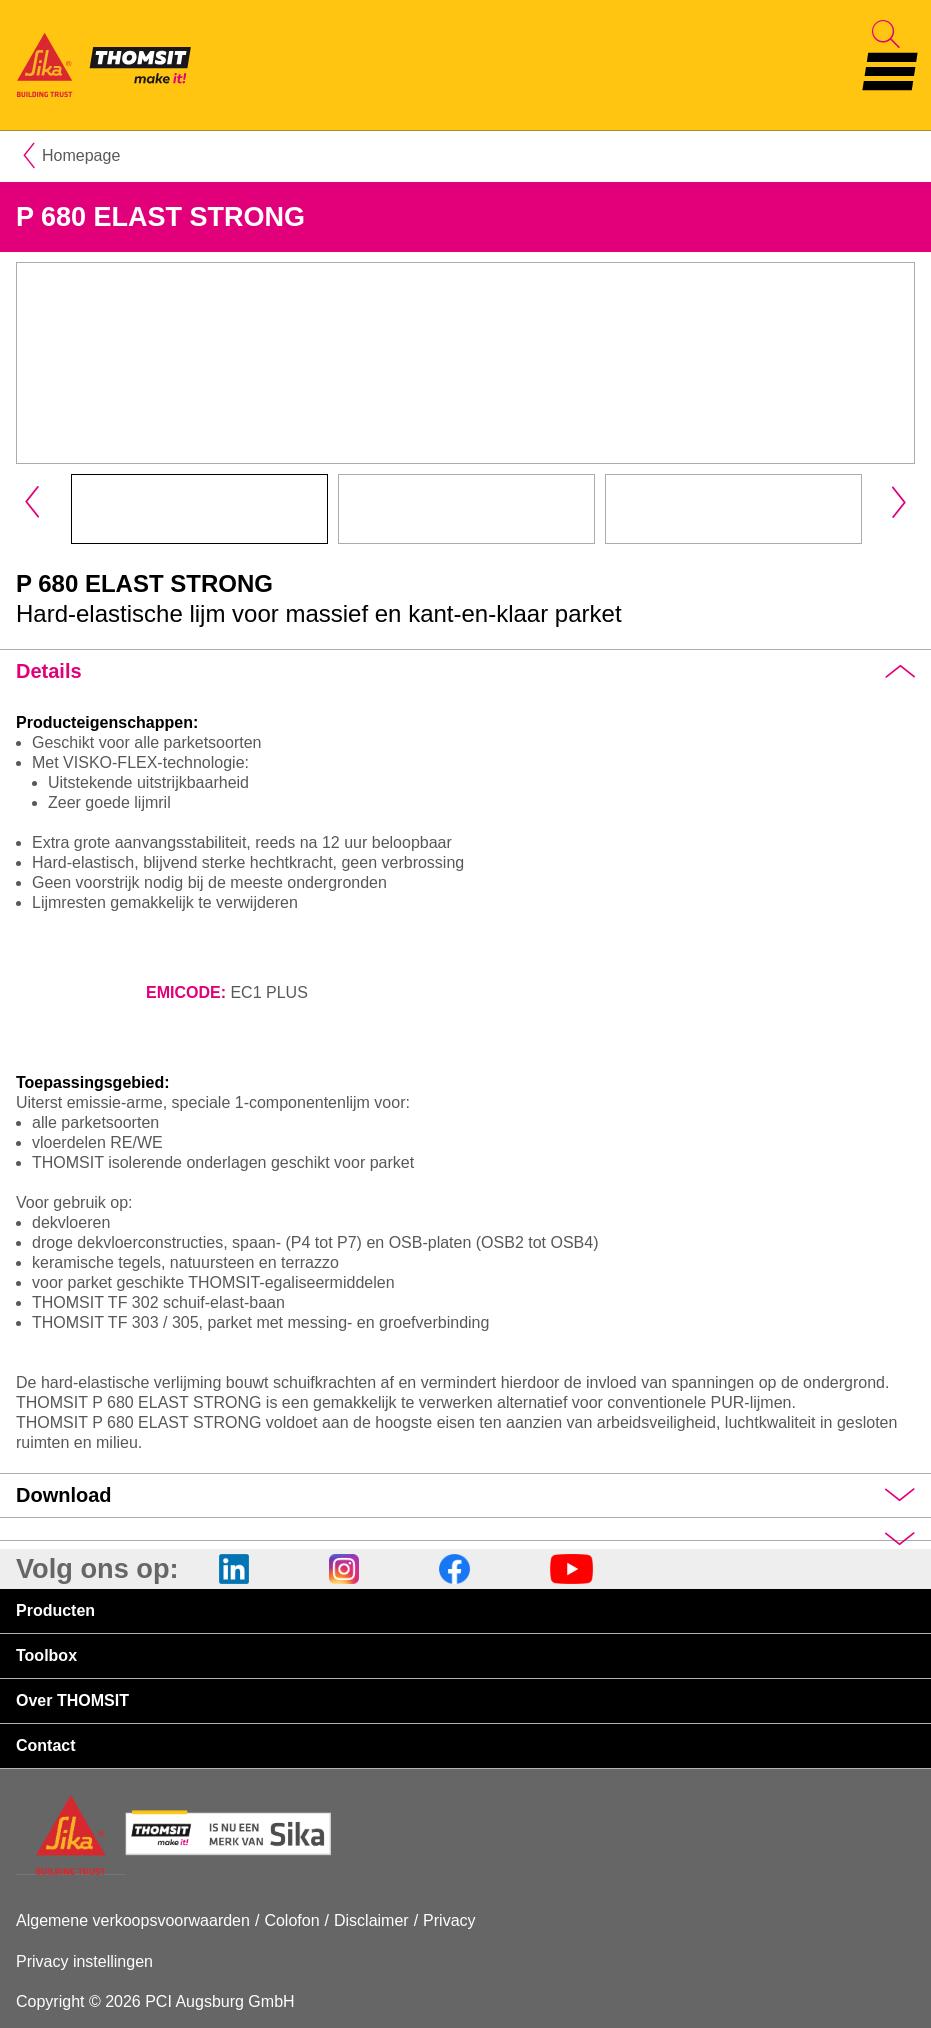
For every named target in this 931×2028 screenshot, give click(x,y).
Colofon (291, 1920)
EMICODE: (186, 992)
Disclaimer (371, 1920)
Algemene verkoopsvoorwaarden (133, 1920)
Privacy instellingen (84, 1961)
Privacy (449, 1920)
